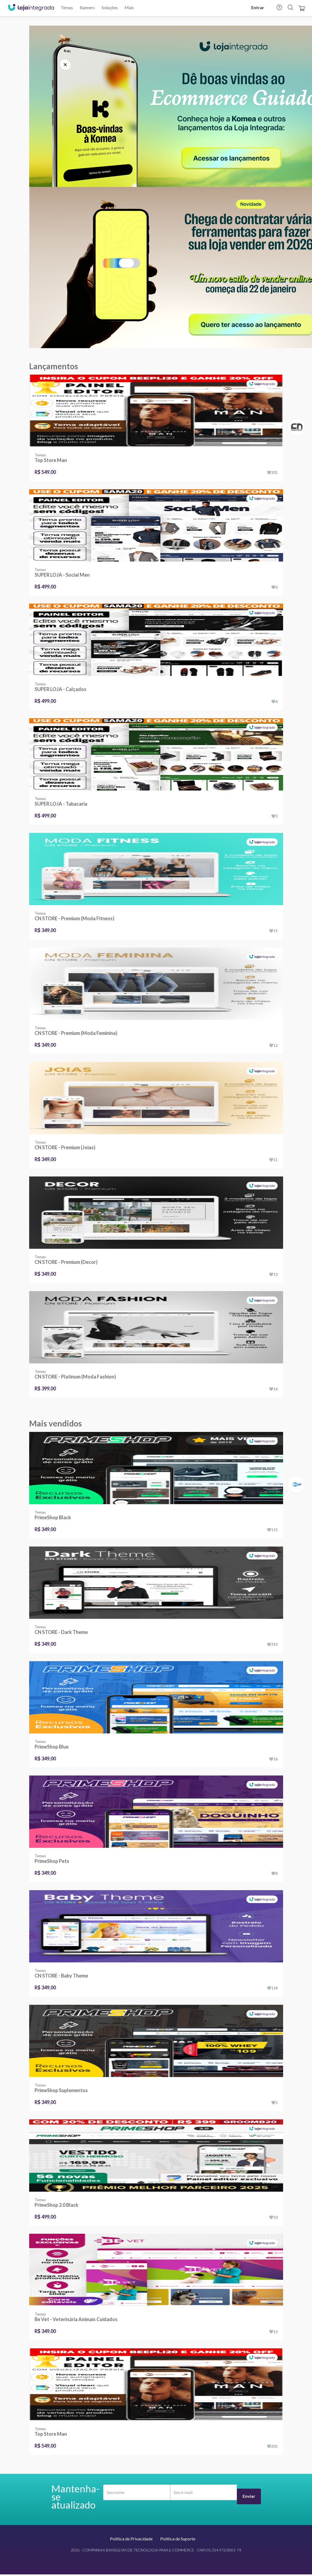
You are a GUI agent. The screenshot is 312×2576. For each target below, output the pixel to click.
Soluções (110, 7)
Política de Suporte (177, 2538)
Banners (87, 7)
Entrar (257, 7)
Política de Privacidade (131, 2538)
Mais (129, 7)
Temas (67, 7)
